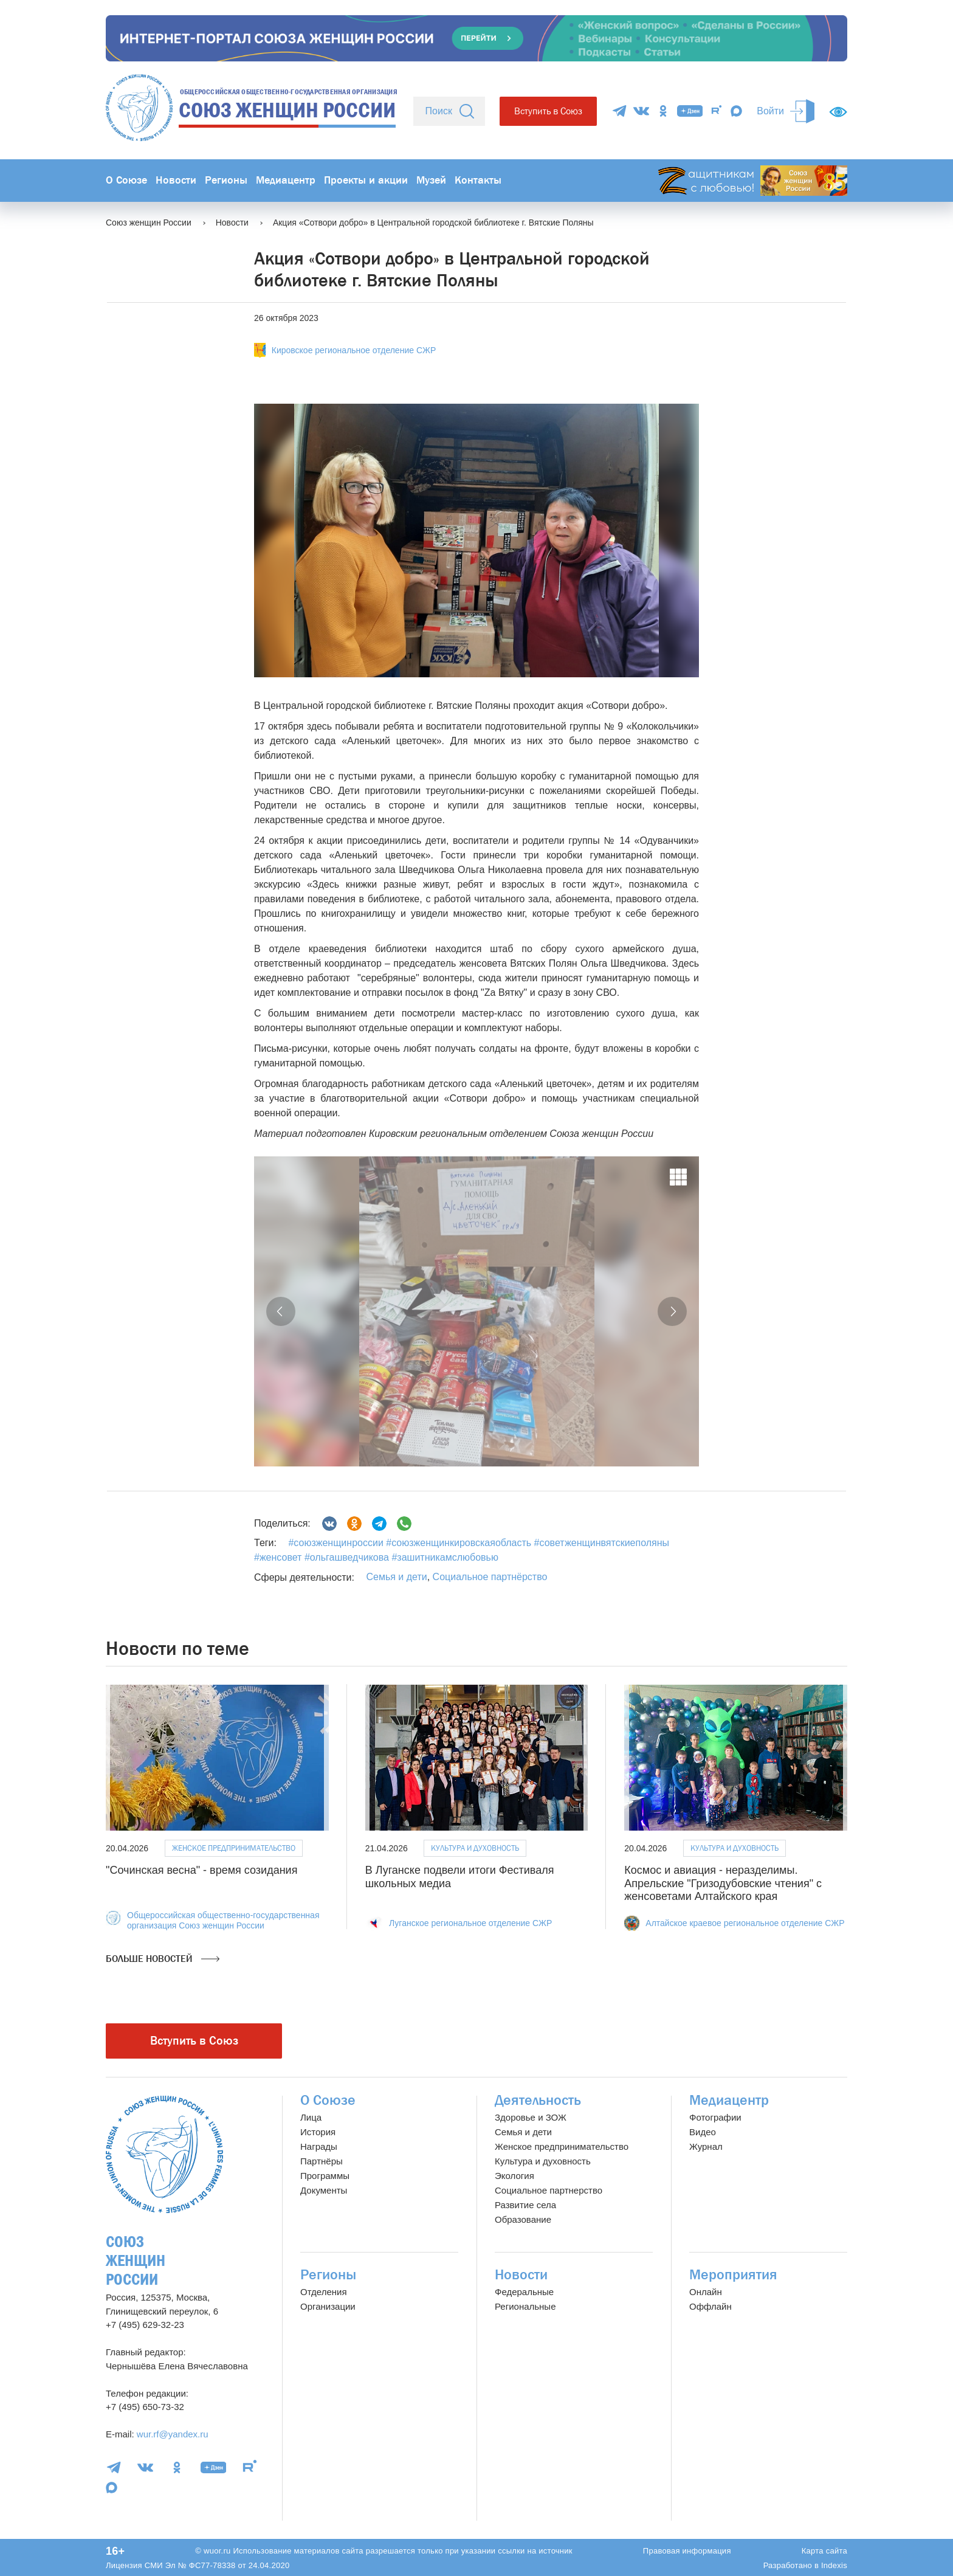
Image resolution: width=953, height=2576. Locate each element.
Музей (431, 180)
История (317, 2132)
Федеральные (524, 2292)
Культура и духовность (475, 1848)
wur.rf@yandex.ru (172, 2434)
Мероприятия (733, 2275)
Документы (323, 2190)
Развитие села (525, 2205)
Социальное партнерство (548, 2190)
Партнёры (321, 2161)
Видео (702, 2132)
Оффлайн (710, 2306)
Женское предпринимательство (233, 1848)
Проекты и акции (366, 180)
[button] (280, 1311)
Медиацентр (285, 180)
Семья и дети (396, 1577)
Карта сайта (824, 2550)
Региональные (525, 2306)
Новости (176, 180)
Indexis (834, 2565)
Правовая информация (687, 2550)
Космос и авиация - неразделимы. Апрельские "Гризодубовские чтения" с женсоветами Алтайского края (723, 1883)
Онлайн (705, 2292)
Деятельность (538, 2100)
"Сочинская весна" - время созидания (201, 1870)
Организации (328, 2306)
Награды (318, 2146)
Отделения (323, 2292)
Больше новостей (162, 1959)
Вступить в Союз (548, 111)
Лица (311, 2117)
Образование (523, 2219)
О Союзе (126, 180)
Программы (324, 2175)
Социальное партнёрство (490, 1577)
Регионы (226, 180)
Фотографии (715, 2117)
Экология (514, 2175)
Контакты (478, 180)
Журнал (706, 2146)
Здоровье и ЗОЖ (530, 2117)
